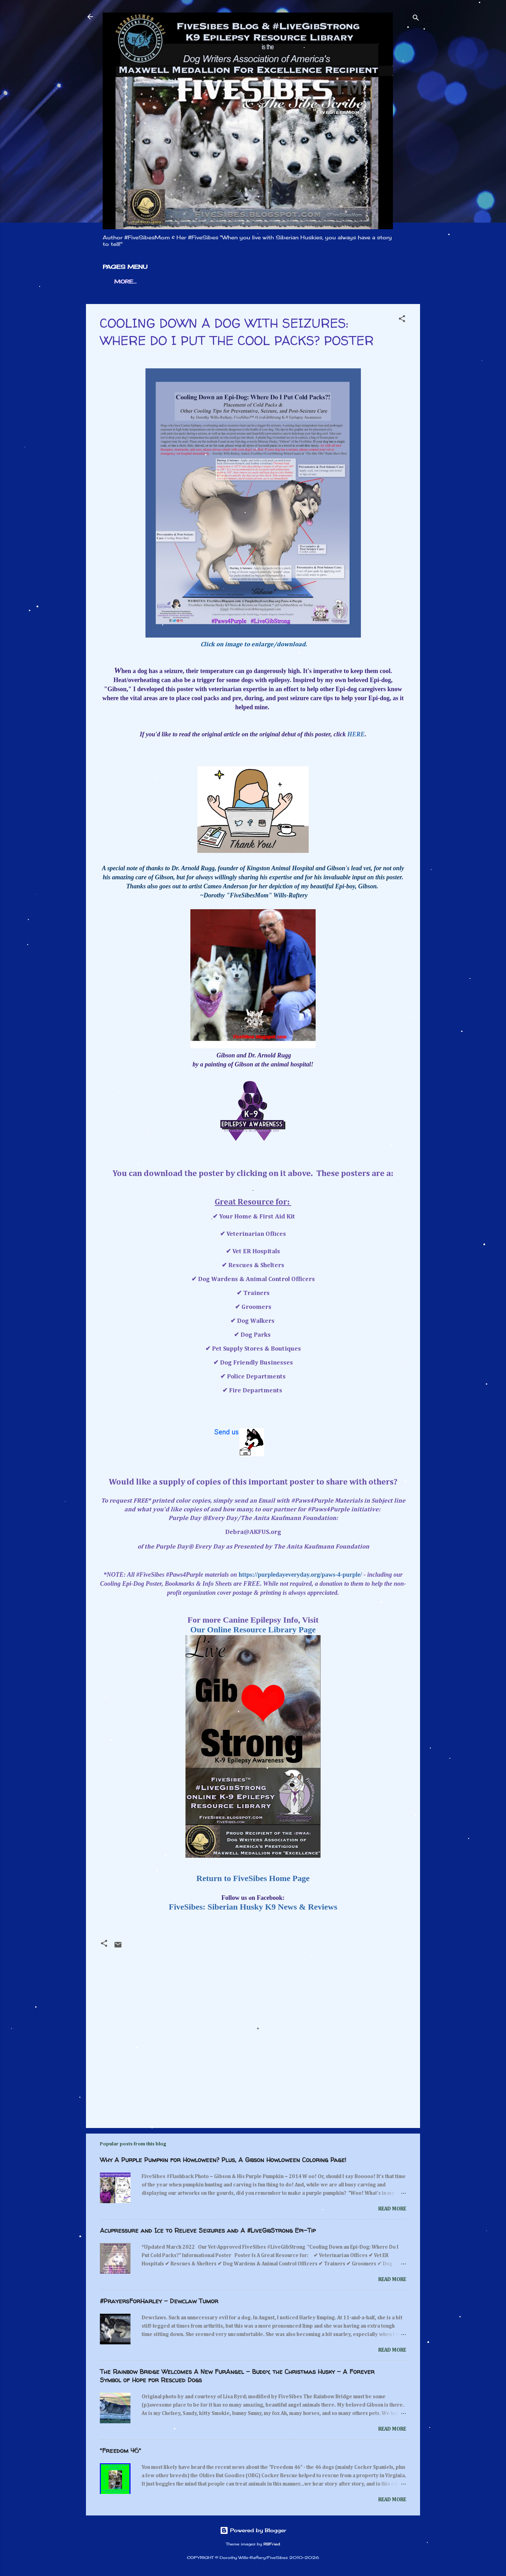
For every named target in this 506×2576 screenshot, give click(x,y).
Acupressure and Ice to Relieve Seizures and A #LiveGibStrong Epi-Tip (208, 2230)
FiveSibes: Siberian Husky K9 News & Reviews (253, 1906)
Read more (392, 2208)
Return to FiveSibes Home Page (252, 1878)
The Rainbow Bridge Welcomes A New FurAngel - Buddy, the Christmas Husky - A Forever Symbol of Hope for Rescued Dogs (237, 2375)
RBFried (271, 2544)
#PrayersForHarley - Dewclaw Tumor (159, 2301)
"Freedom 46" (120, 2450)
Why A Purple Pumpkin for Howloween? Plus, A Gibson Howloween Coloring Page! (223, 2159)
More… (125, 281)
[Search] (416, 19)
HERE (356, 734)
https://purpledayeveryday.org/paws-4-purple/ (300, 1574)
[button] (402, 319)
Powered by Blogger (253, 2530)
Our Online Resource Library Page (253, 1629)
